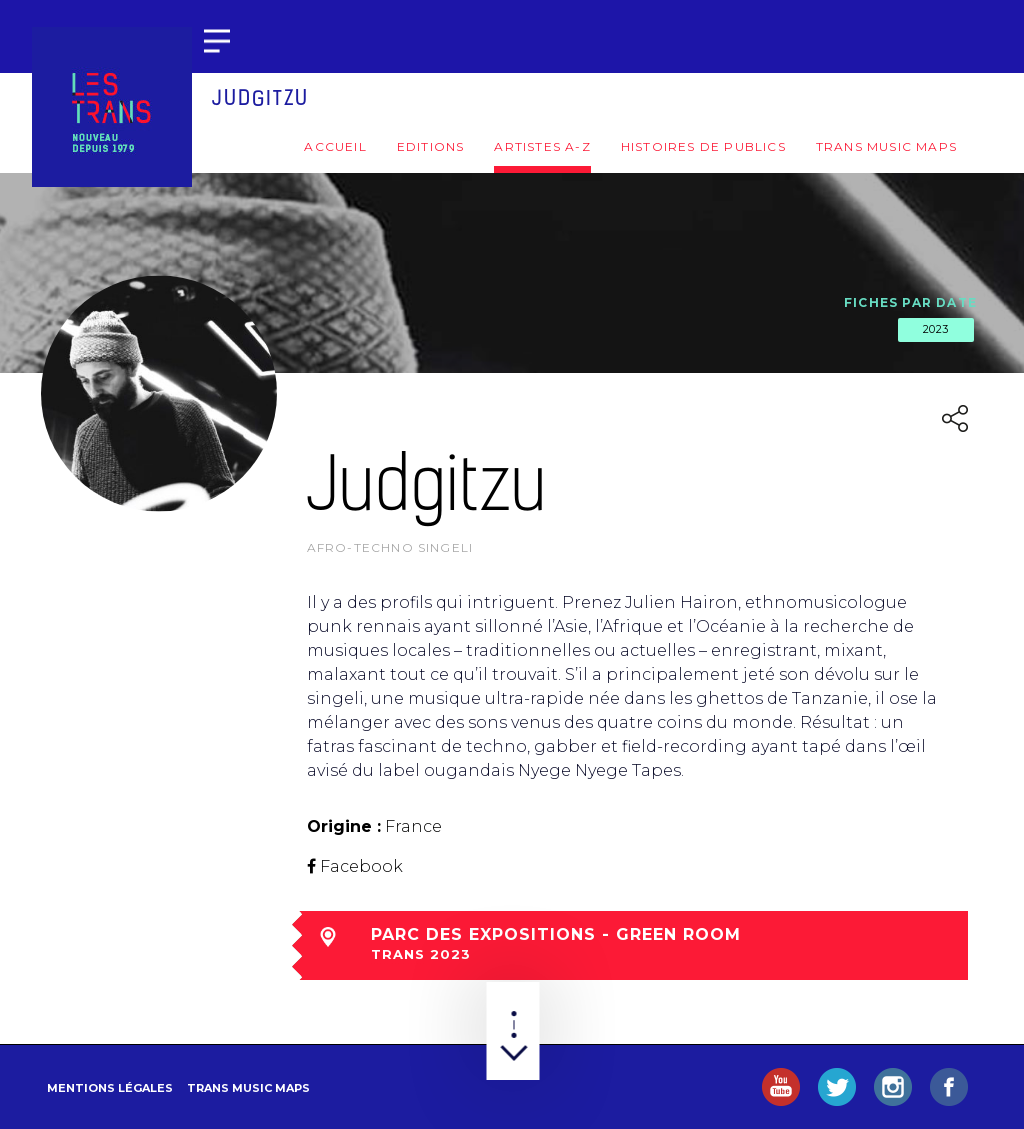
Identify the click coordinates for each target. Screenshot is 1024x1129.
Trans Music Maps (886, 146)
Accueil (335, 146)
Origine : (344, 826)
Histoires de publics (703, 146)
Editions (431, 146)
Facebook (361, 866)
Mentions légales (110, 1088)
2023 (936, 329)
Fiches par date (910, 302)
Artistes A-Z (542, 146)
